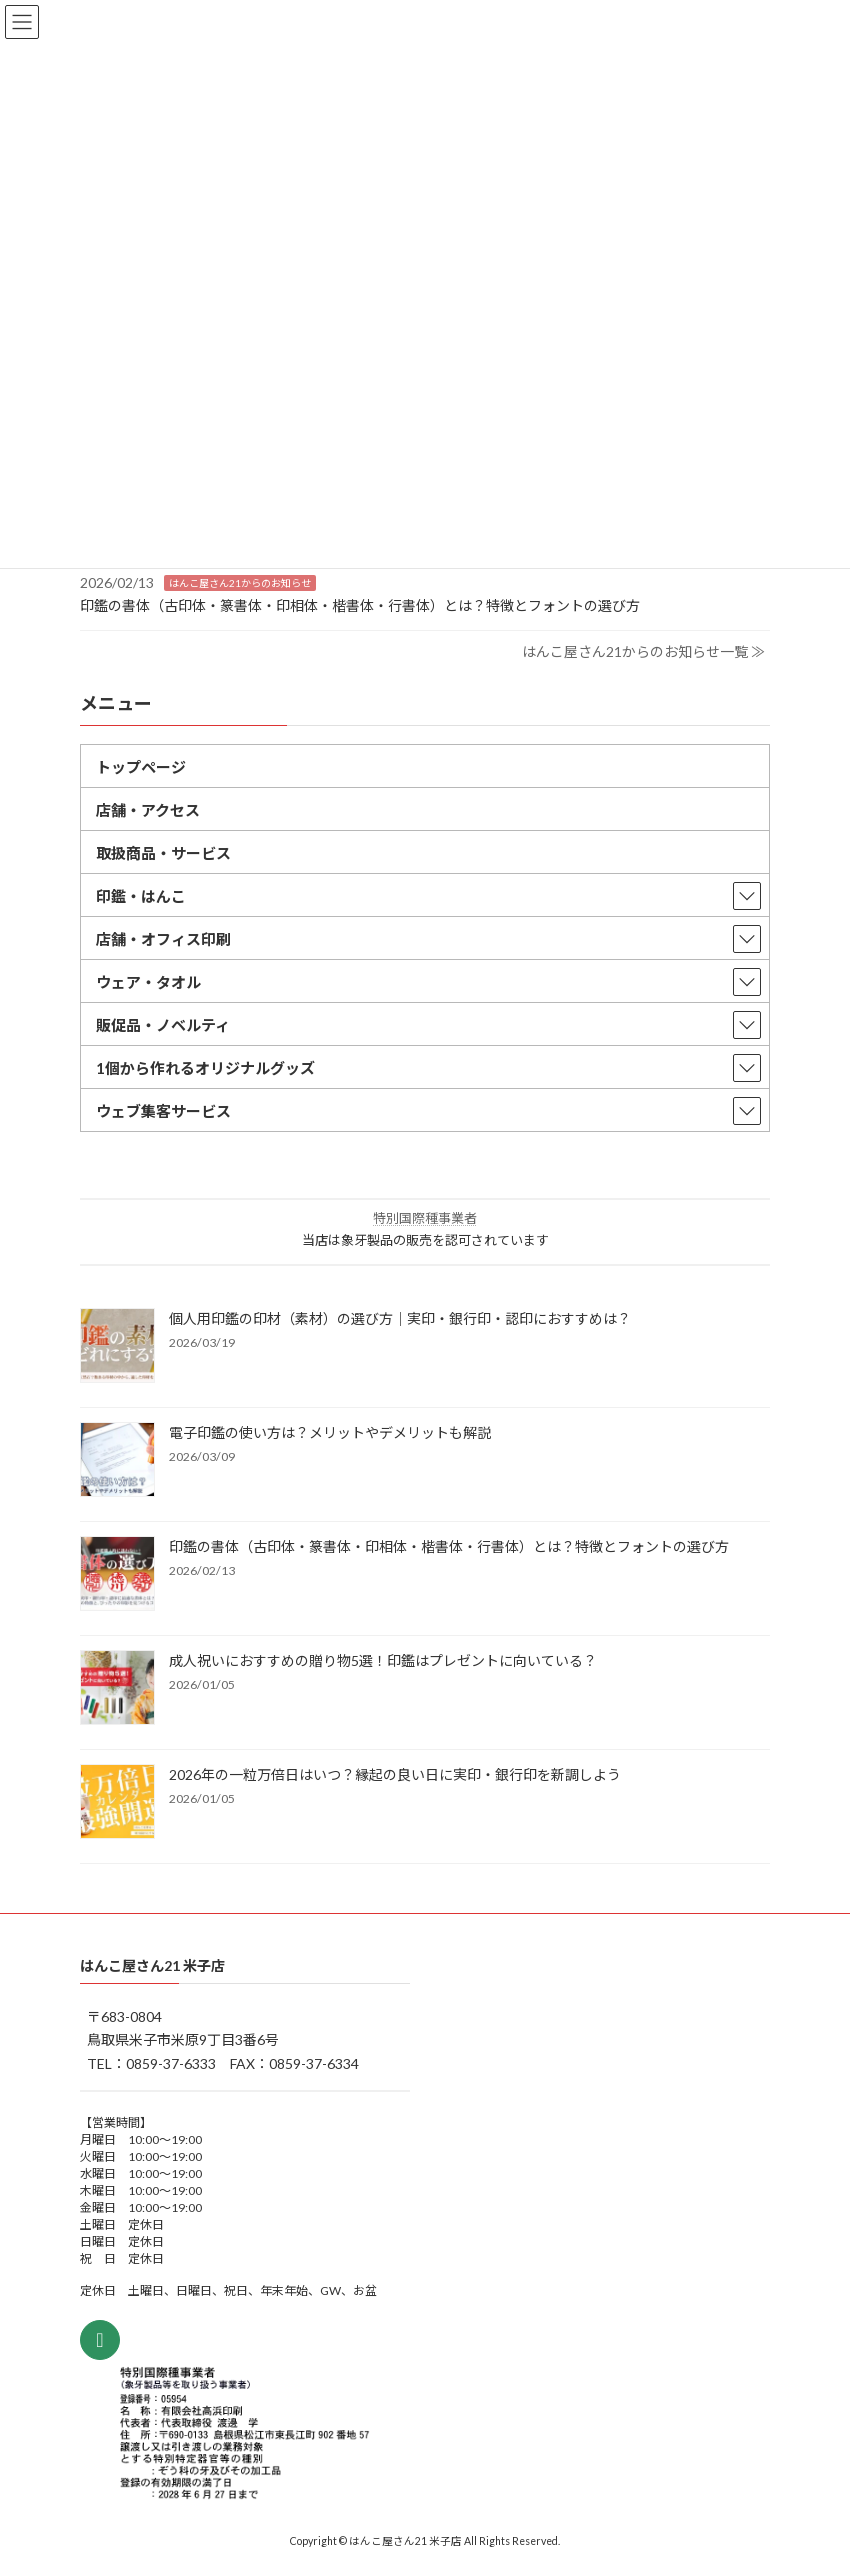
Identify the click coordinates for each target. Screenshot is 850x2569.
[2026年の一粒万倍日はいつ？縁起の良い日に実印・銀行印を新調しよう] (117, 1803)
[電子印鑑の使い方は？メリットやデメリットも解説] (117, 1461)
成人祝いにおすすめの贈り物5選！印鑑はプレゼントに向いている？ (383, 1660)
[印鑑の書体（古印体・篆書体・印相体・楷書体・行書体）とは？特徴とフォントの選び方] (117, 1575)
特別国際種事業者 (425, 1218)
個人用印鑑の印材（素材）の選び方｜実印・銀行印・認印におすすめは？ (400, 1318)
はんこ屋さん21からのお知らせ (240, 583)
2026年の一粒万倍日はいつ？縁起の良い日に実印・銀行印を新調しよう (395, 1774)
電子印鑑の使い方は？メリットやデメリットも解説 (330, 1432)
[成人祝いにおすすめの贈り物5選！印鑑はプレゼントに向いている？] (117, 1689)
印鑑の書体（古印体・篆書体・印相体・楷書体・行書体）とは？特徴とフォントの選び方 (360, 604)
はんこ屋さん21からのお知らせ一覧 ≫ (643, 651)
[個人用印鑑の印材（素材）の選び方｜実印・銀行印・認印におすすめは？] (117, 1347)
